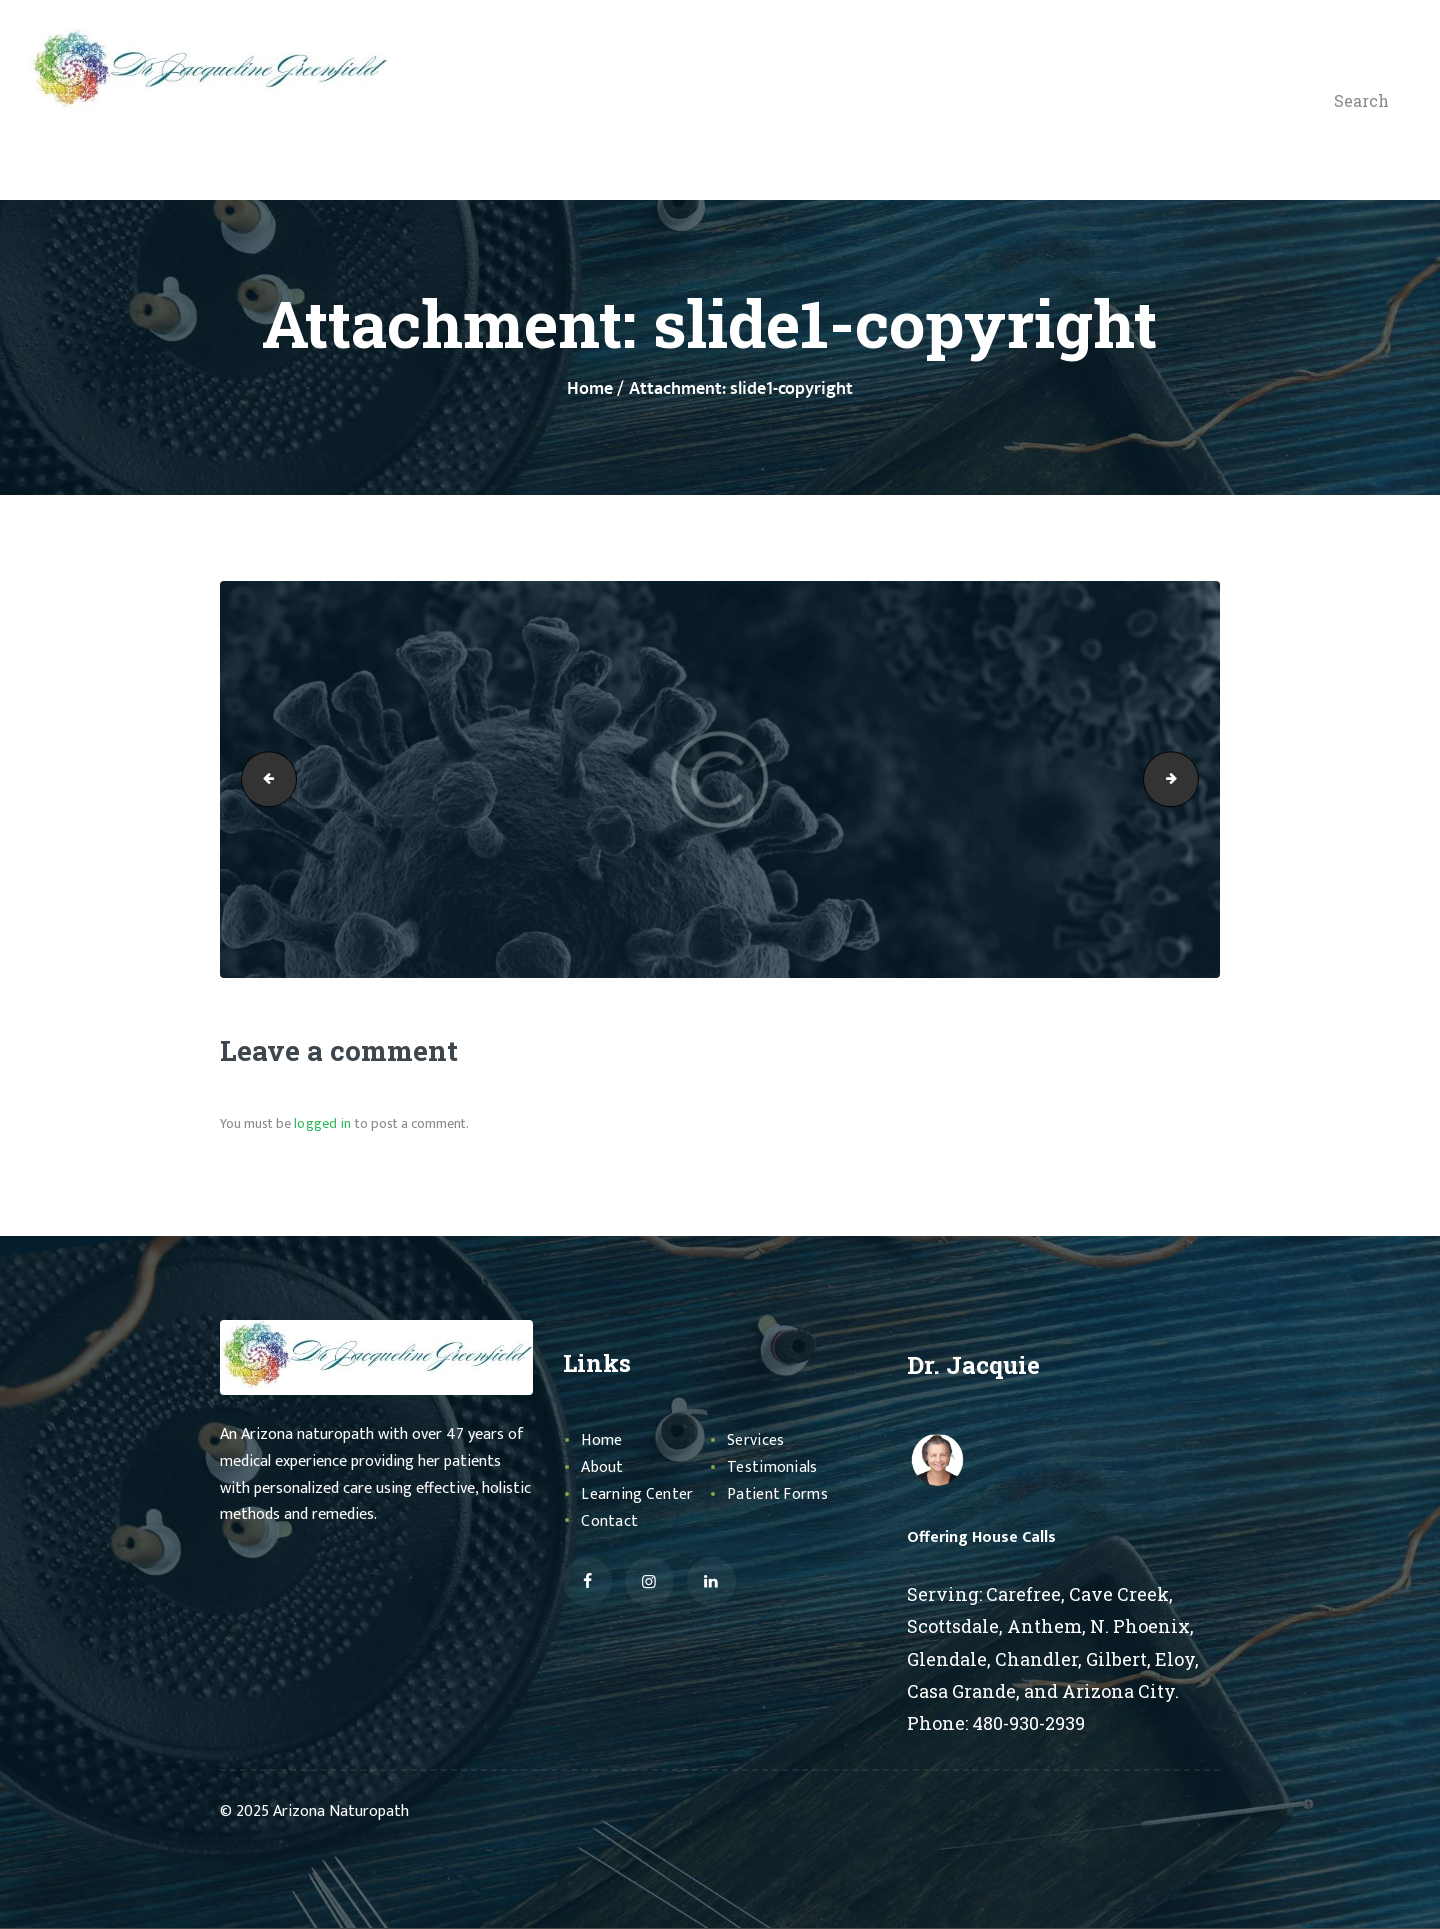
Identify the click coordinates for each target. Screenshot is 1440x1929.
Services (758, 1440)
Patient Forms (780, 1494)
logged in (321, 1123)
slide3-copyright (1191, 779)
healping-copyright (263, 779)
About (604, 1467)
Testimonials (775, 1467)
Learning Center (641, 1494)
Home (590, 389)
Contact (611, 1521)
